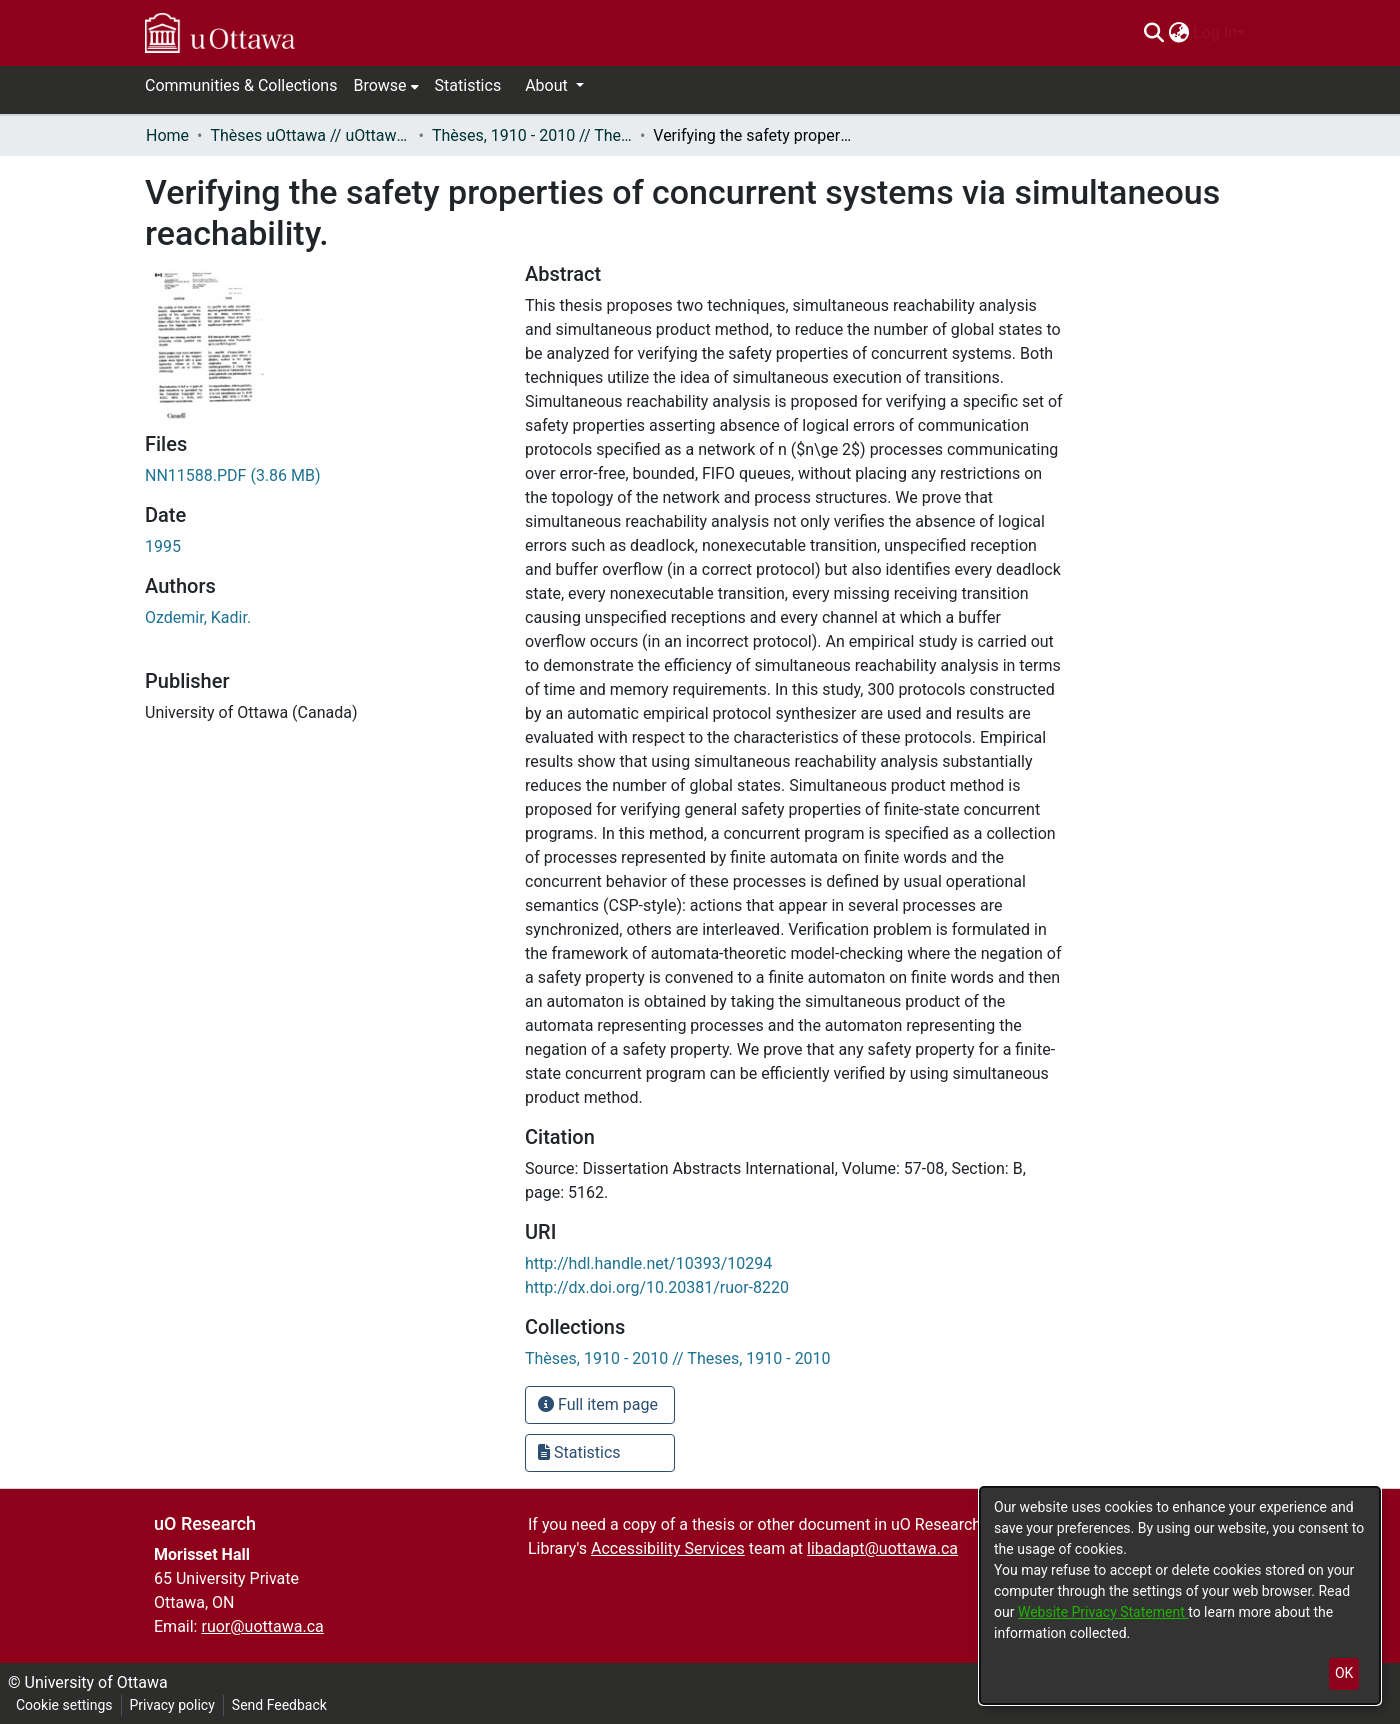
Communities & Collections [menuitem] (241, 85)
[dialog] (1180, 1595)
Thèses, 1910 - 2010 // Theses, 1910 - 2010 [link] (532, 135)
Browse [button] (379, 85)
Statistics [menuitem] (468, 85)
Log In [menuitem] (1215, 32)
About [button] (548, 85)
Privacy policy (172, 1705)
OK (1344, 1673)
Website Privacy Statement (1103, 1612)
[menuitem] (1178, 33)
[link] (233, 475)
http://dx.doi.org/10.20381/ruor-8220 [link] (657, 1287)
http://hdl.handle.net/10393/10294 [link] (648, 1263)
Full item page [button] (598, 1404)
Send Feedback (279, 1705)
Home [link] (167, 135)
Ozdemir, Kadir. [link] (198, 617)
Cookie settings (64, 1705)
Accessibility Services (668, 1548)
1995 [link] (163, 546)
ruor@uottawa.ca (262, 1626)
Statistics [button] (579, 1452)
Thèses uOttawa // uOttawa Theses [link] (310, 135)
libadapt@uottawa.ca (882, 1548)
